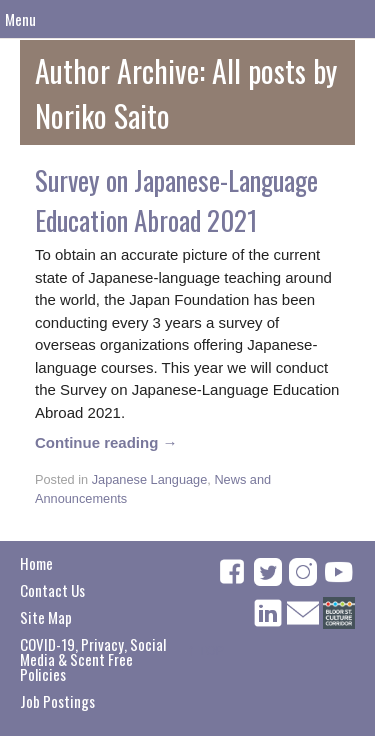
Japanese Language (150, 479)
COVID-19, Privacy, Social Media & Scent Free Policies (93, 659)
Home (36, 563)
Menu (20, 19)
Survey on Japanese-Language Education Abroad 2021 (176, 200)
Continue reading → (106, 442)
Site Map (46, 617)
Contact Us (52, 590)
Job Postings (57, 701)
